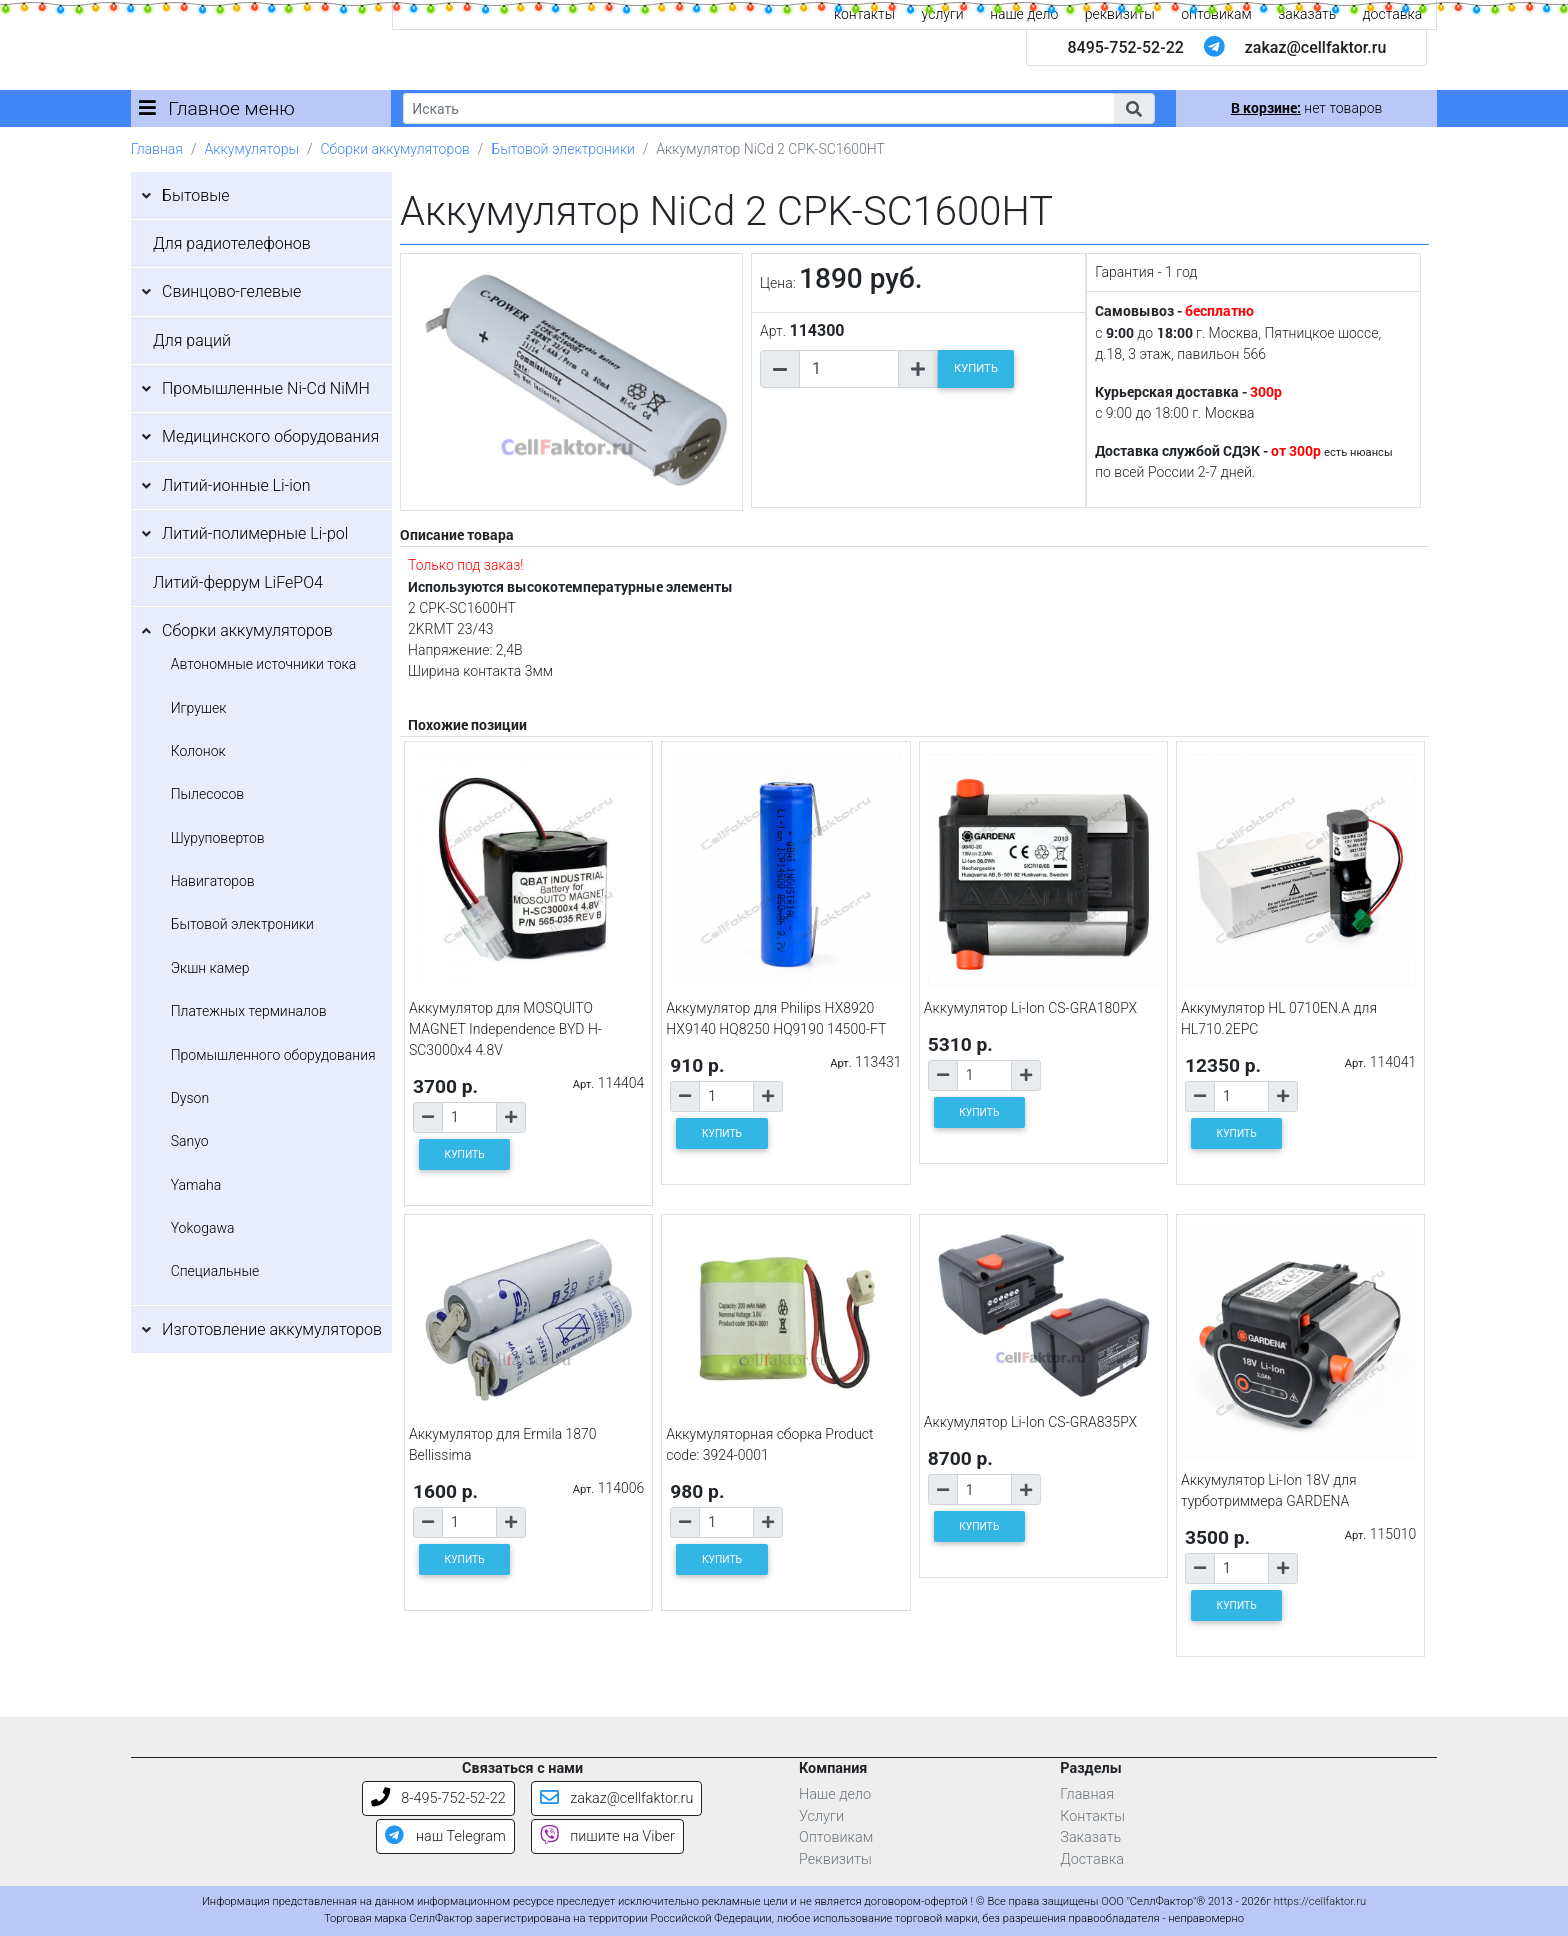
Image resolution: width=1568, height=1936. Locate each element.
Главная (157, 149)
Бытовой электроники (562, 149)
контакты (864, 14)
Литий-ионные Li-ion (236, 485)
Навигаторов (213, 881)
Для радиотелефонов (232, 243)
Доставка (1092, 1859)
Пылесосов (207, 794)
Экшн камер (210, 968)
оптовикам (1216, 14)
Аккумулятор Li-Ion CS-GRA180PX (1030, 1008)
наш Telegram (445, 1836)
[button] (1134, 108)
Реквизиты (835, 1859)
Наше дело (835, 1794)
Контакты (1092, 1816)
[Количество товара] (849, 369)
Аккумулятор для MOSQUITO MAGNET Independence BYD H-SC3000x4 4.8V (505, 1029)
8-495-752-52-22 (438, 1798)
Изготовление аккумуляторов (272, 1329)
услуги (943, 14)
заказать (1307, 14)
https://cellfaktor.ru (1320, 1901)
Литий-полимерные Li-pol (255, 533)
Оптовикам (836, 1837)
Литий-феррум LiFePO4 (238, 582)
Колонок (198, 751)
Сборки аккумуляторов (395, 149)
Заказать (1090, 1837)
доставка (1393, 14)
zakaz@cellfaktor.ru (1316, 47)
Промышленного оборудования (273, 1055)
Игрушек (199, 708)
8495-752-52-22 (1125, 47)
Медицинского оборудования (270, 436)
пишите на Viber (607, 1836)
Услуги (821, 1816)
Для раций (192, 340)
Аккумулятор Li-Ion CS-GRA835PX (1030, 1422)
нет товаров (1306, 108)
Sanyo (190, 1141)
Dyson (190, 1098)
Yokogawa (203, 1228)
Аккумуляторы (251, 149)
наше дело (1024, 14)
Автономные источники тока (264, 664)
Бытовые (196, 195)
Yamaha (196, 1185)
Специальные (215, 1271)
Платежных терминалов (249, 1011)
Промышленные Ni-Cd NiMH (266, 388)
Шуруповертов (218, 838)
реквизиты (1120, 14)
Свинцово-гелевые (231, 291)
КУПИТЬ (976, 368)
